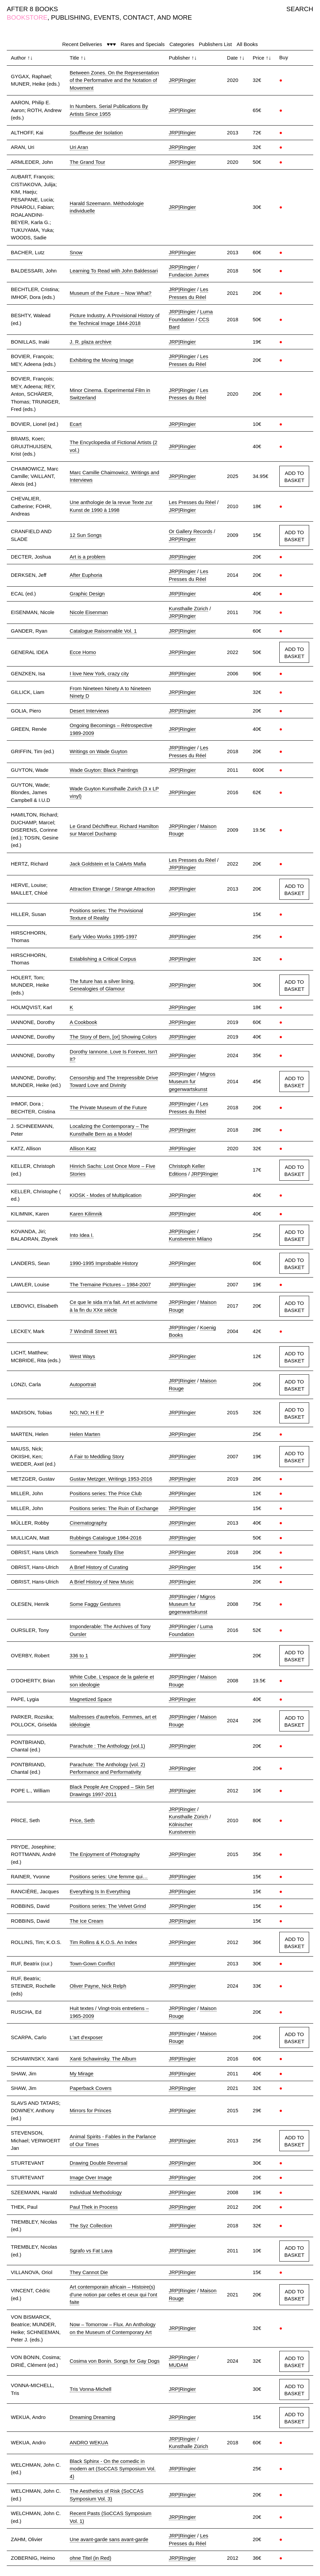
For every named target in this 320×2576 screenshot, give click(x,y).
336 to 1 (79, 1655)
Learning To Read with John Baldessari (114, 271)
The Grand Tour (87, 162)
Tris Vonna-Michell (91, 2389)
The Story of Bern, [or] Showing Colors (113, 1037)
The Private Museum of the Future (108, 1107)
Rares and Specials (143, 44)
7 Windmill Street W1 (93, 1331)
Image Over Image (91, 2177)
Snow (76, 252)
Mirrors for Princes (91, 2110)
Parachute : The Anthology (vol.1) (107, 1746)
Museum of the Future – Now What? (111, 293)
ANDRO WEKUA (89, 2442)
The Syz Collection (91, 2225)
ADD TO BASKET (294, 476)
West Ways (82, 1356)
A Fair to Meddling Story (97, 1456)
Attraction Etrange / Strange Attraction (112, 889)
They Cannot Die (89, 2272)
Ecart (76, 424)
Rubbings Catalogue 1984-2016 (106, 1538)
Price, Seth (82, 1820)
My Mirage (82, 2073)
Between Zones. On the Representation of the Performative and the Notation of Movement (114, 80)
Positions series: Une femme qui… (109, 1876)
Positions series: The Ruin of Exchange (114, 1508)
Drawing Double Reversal (98, 2163)
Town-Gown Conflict (92, 1963)
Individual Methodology (96, 2192)
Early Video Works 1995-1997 (103, 936)
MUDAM (178, 2365)
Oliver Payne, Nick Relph (98, 1986)
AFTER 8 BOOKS (32, 9)
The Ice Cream (86, 1921)
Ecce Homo (83, 652)
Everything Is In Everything (100, 1891)
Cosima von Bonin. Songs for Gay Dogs (115, 2361)
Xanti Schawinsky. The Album (103, 2058)
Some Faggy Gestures (95, 1604)
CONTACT (138, 17)
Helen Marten (85, 1434)
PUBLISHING (70, 17)
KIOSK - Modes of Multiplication (106, 1195)
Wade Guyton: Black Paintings (104, 770)
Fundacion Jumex (189, 275)
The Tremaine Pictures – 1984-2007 (110, 1284)
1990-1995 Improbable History (104, 1263)
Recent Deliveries (82, 44)
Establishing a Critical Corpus (103, 959)
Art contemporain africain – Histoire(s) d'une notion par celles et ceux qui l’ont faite (113, 2294)
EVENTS (106, 17)
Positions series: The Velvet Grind (108, 1906)
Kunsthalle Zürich (188, 608)
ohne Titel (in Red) (91, 2558)
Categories (181, 44)
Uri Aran (79, 147)
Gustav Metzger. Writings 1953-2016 (111, 1479)
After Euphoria (86, 575)
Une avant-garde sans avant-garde (109, 2539)
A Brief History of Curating (99, 1567)
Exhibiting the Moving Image (102, 360)
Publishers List (215, 44)
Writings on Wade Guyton (98, 751)
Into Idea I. (82, 1235)
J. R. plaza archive (91, 342)
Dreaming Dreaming (92, 2417)
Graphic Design (87, 593)
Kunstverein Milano (190, 1239)
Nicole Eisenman (89, 612)
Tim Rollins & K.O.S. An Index (103, 1942)
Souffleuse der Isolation (96, 132)
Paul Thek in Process (94, 2207)
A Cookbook (83, 1022)
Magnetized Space (91, 1699)
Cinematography (88, 1523)
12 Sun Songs (86, 535)
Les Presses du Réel (192, 502)
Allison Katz (83, 1148)
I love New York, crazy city (99, 673)
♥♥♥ (111, 44)
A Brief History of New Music (102, 1582)
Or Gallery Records (190, 531)
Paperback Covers (91, 2088)
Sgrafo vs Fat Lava (91, 2250)
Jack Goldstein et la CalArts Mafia (108, 864)
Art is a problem (87, 557)
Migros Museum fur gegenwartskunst (192, 1081)
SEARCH (299, 9)
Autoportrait (83, 1384)
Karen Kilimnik (86, 1214)
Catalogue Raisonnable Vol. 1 (103, 631)
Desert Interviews (89, 711)
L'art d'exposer (86, 2037)
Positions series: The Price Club (106, 1493)
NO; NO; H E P (87, 1412)
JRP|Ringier (182, 80)
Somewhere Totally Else (97, 1552)
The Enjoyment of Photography (105, 1854)
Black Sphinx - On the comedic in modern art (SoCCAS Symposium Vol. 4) (113, 2468)
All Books (247, 44)
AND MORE (174, 17)
